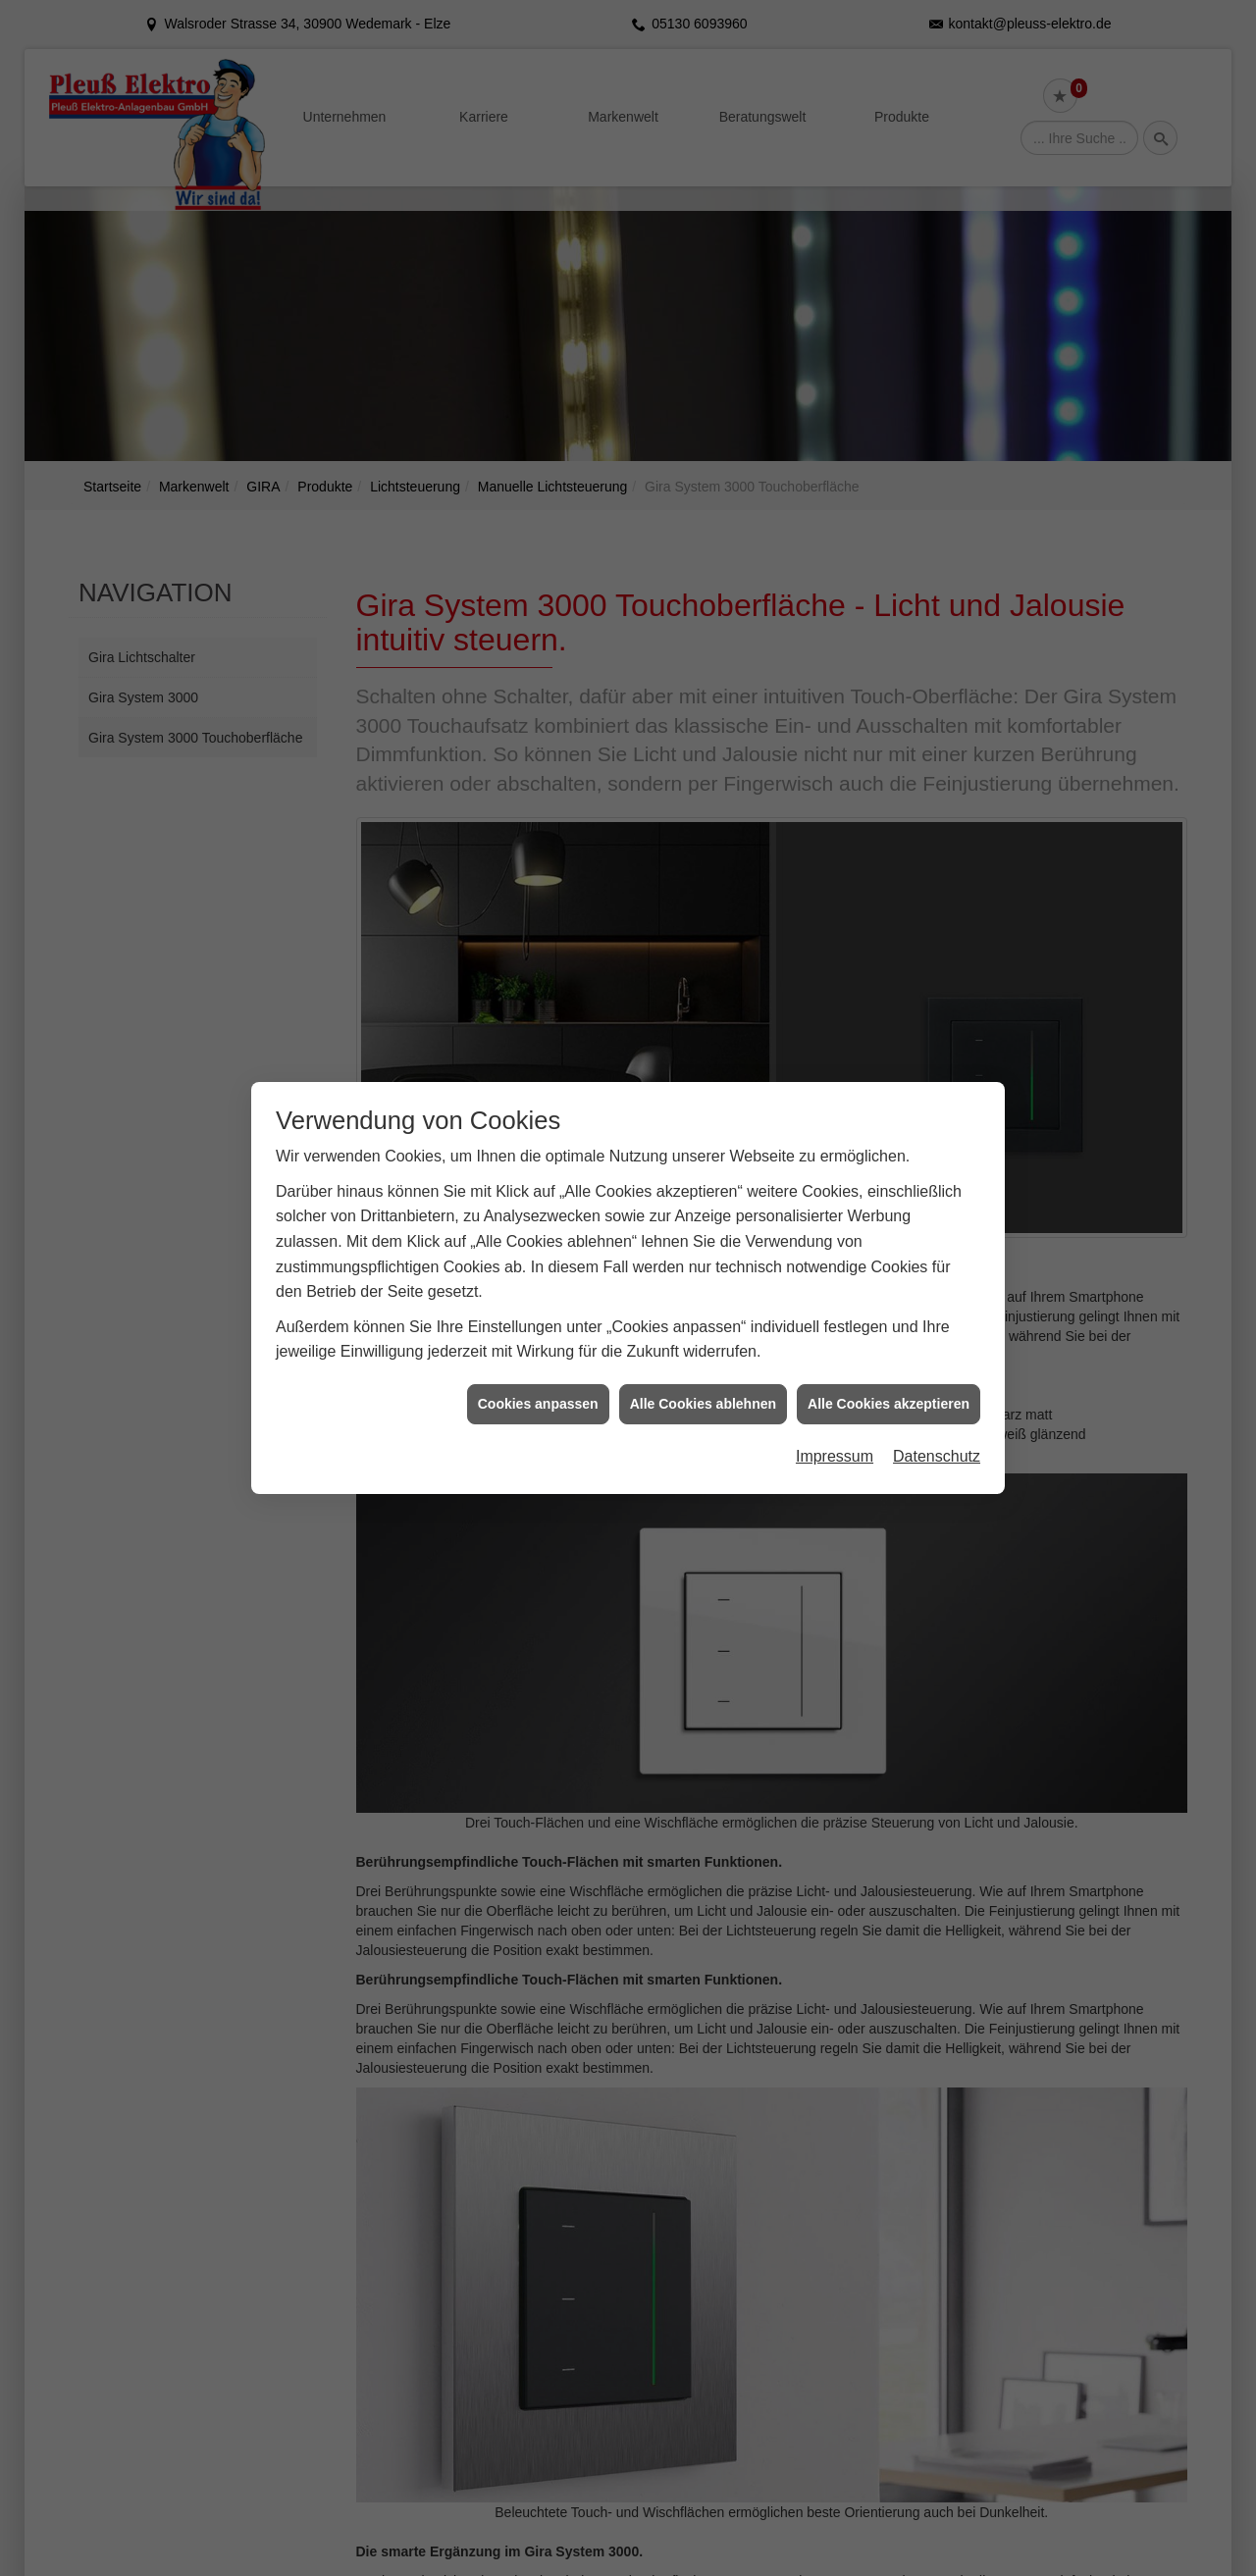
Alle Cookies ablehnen (703, 1366)
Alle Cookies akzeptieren (888, 1366)
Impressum (834, 1420)
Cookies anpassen (538, 1366)
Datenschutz (936, 1420)
